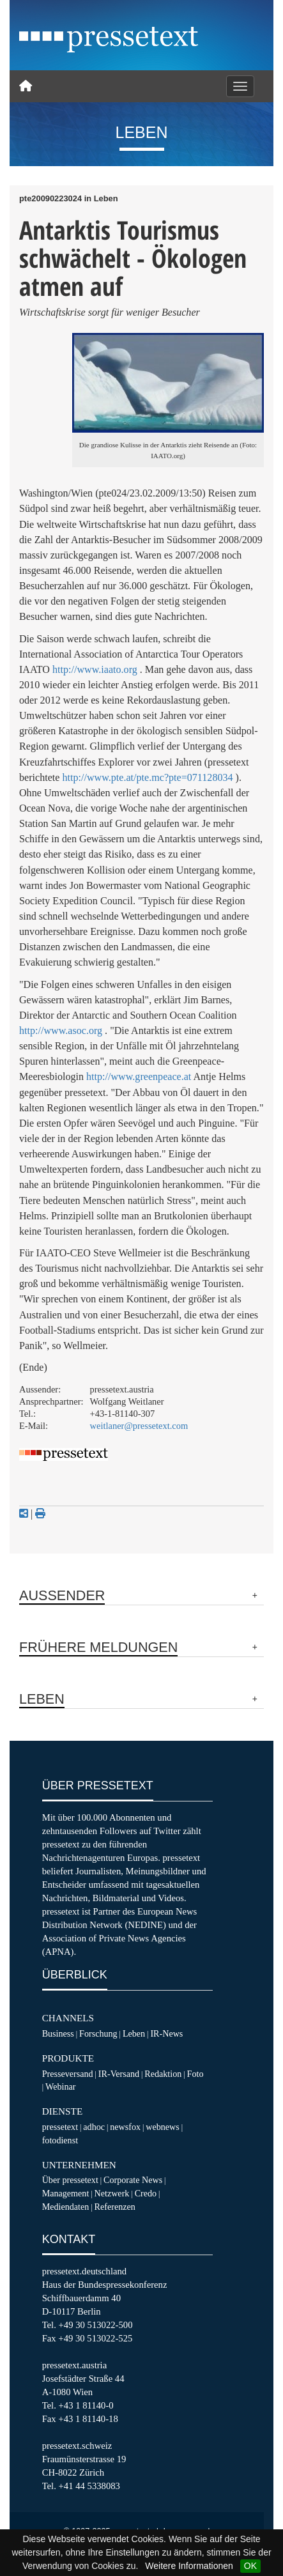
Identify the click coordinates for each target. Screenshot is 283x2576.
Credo (146, 2193)
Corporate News (132, 2180)
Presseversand (67, 2074)
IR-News (166, 2033)
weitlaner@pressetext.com (139, 1426)
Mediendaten (65, 2207)
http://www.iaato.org (94, 669)
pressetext (60, 2127)
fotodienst (60, 2140)
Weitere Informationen (189, 2566)
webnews (163, 2127)
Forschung (98, 2033)
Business (58, 2033)
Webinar (60, 2086)
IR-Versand (118, 2074)
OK (250, 2566)
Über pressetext (70, 2180)
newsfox (125, 2127)
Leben (134, 2033)
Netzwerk (112, 2193)
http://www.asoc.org (60, 1030)
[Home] (26, 86)
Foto (195, 2074)
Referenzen (115, 2207)
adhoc (94, 2127)
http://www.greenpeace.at (138, 1076)
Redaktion (162, 2074)
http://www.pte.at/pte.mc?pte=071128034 (147, 777)
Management (65, 2193)
